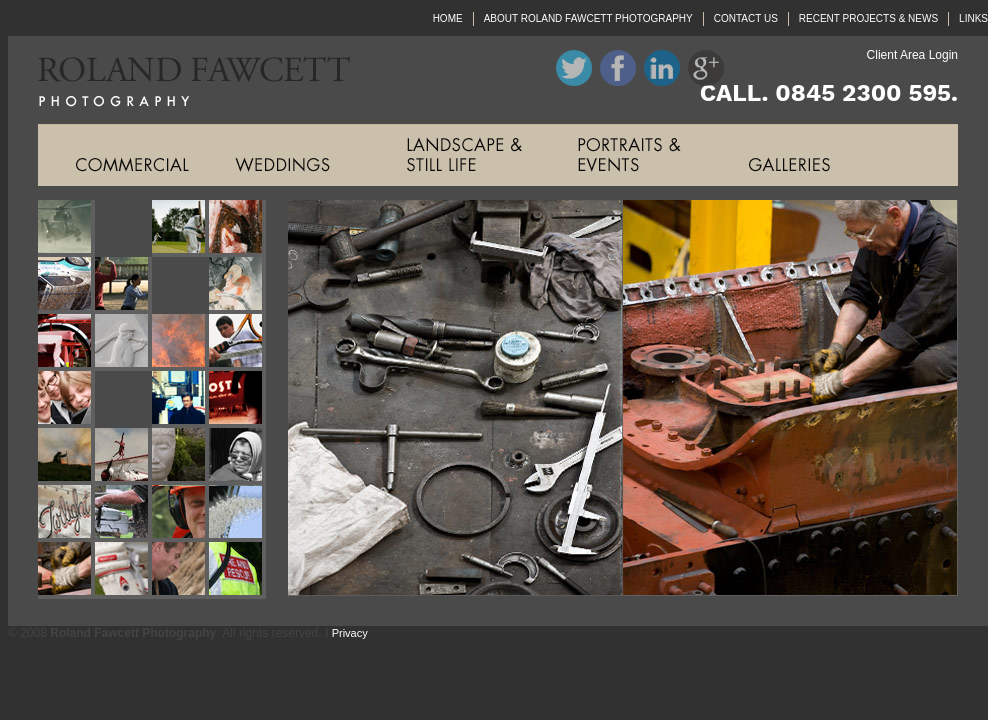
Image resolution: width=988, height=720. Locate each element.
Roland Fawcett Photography (179, 80)
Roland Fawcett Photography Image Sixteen (237, 399)
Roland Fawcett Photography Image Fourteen (123, 399)
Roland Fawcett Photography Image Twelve (237, 342)
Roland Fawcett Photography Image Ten (123, 342)
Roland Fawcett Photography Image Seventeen (66, 456)
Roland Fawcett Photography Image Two (123, 228)
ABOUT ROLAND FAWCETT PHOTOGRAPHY (588, 18)
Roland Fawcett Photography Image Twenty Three (180, 513)
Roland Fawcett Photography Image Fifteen (180, 399)
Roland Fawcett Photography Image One (66, 228)
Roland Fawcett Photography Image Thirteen (66, 399)
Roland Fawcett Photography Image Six (123, 285)
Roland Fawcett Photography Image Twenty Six (123, 570)
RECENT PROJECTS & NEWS (868, 18)
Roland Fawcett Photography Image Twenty (237, 456)
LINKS (973, 18)
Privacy (350, 633)
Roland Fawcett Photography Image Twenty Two (123, 513)
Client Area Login (912, 55)
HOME (448, 18)
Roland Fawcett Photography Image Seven (180, 285)
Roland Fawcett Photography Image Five (66, 285)
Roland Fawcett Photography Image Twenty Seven (180, 570)
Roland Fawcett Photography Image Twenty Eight (237, 570)
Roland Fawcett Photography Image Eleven (180, 342)
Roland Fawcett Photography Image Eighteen (123, 456)
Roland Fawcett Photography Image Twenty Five (66, 570)
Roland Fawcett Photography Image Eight (237, 285)
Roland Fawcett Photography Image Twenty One (66, 513)
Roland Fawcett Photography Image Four (237, 228)
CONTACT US (746, 18)
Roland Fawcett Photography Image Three (180, 228)
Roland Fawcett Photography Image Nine (66, 342)
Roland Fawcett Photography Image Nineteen (180, 456)
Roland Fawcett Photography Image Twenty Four (237, 513)
